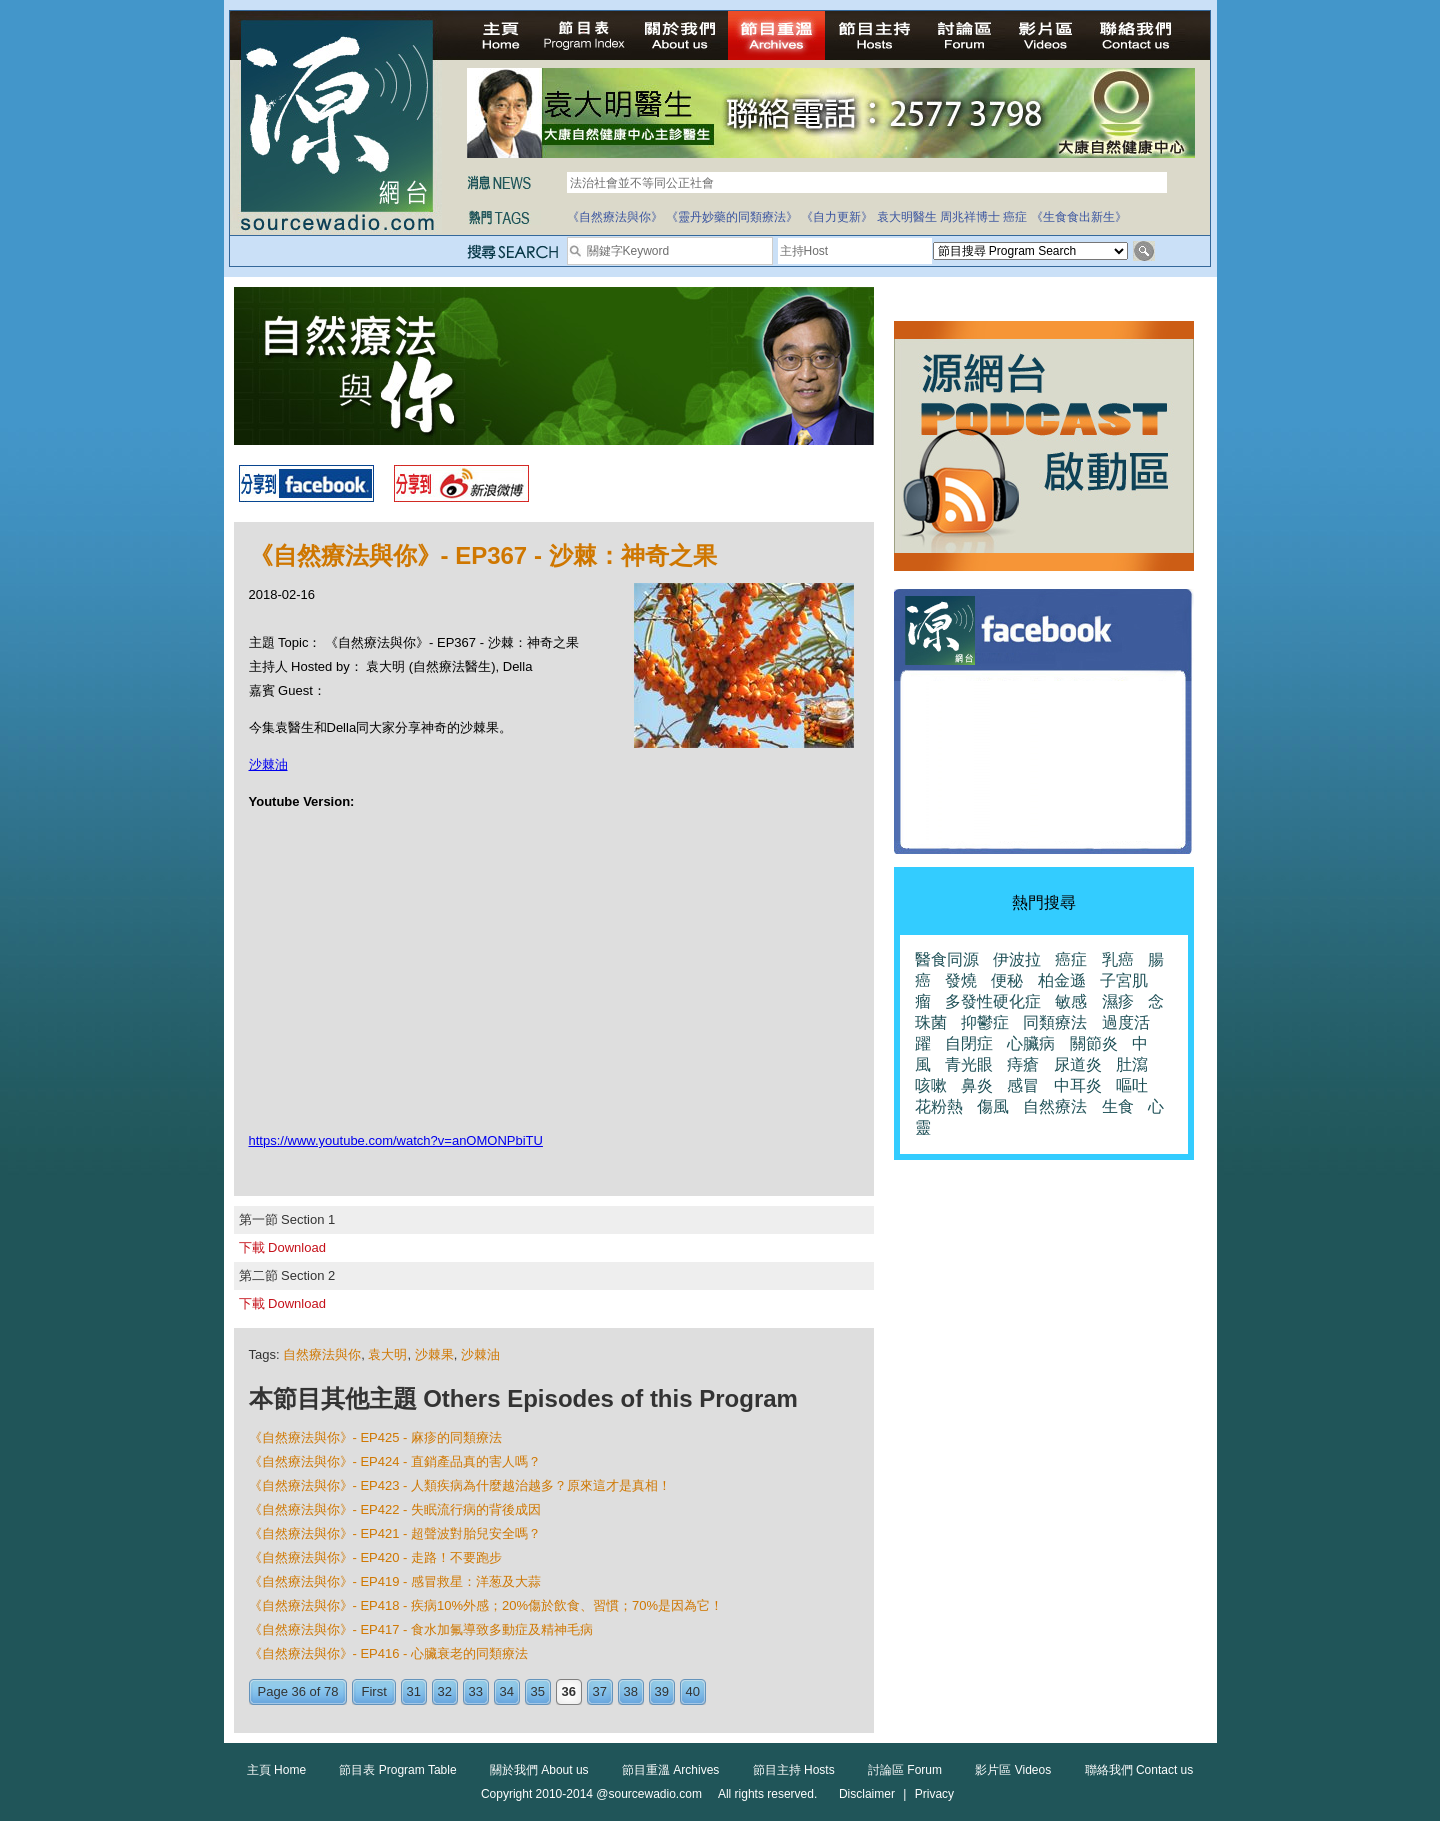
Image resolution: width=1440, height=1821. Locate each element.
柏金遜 (1062, 980)
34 (507, 1691)
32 (445, 1691)
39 (662, 1691)
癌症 (1015, 217)
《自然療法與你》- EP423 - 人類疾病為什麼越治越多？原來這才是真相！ (460, 1485)
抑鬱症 (985, 1022)
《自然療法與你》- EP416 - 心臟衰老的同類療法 (389, 1653)
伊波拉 (1017, 959)
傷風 (993, 1106)
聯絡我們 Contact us (1139, 1770)
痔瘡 (1023, 1064)
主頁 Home (276, 1770)
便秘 (1007, 980)
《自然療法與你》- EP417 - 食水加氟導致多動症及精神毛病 (421, 1629)
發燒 (961, 980)
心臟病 (1031, 1043)
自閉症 (969, 1043)
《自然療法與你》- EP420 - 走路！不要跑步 (376, 1557)
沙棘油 (268, 764)
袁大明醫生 (907, 217)
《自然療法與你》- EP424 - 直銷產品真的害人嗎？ (395, 1461)
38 (631, 1691)
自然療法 (1055, 1106)
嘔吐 (1132, 1085)
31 (414, 1691)
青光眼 (969, 1064)
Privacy (934, 1794)
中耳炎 (1078, 1085)
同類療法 (1055, 1022)
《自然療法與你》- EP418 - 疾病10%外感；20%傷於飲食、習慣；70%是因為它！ (486, 1605)
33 (476, 1691)
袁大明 (387, 1354)
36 (569, 1691)
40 (693, 1691)
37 (600, 1691)
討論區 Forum (905, 1770)
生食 (1118, 1106)
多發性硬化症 (993, 1001)
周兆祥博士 (970, 217)
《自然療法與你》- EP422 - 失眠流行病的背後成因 (395, 1509)
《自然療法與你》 (615, 217)
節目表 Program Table (397, 1770)
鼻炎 (977, 1085)
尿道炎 (1078, 1064)
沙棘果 (434, 1354)
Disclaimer (867, 1794)
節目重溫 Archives (670, 1770)
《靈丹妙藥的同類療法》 (732, 217)
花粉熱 (939, 1106)
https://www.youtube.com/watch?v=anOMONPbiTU (396, 1140)
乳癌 (1118, 959)
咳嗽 (931, 1085)
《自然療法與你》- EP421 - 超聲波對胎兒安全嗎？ (395, 1533)
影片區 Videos (1013, 1770)
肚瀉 (1132, 1064)
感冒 (1023, 1085)
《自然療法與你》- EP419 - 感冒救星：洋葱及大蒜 (395, 1581)
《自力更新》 (837, 217)
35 (538, 1691)
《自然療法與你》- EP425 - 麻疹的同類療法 (376, 1437)
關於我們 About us (539, 1770)
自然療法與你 (322, 1354)
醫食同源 (947, 959)
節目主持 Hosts (794, 1770)
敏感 (1071, 1001)
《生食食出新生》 (1079, 217)
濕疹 (1118, 1001)
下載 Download (282, 1247)
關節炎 (1094, 1043)
